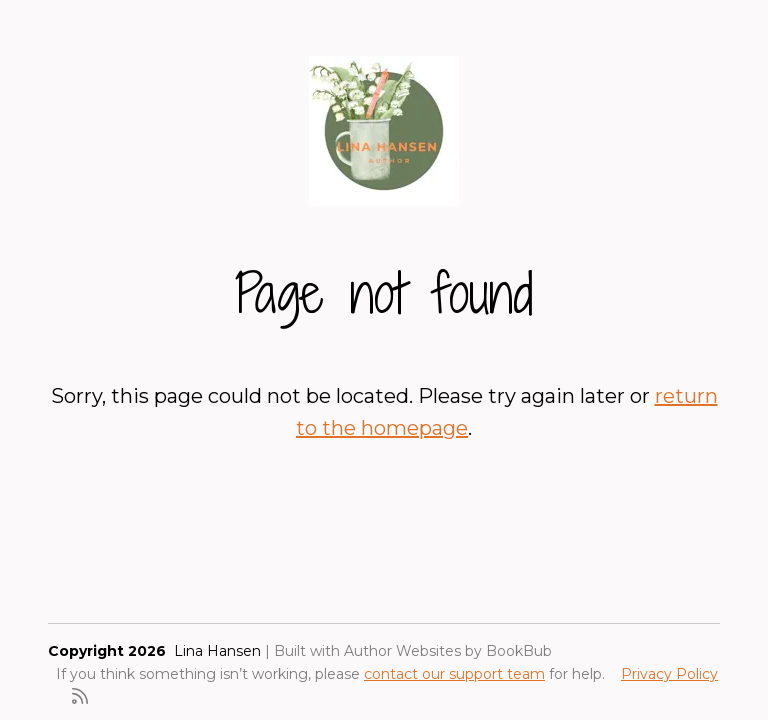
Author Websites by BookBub (448, 651)
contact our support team (454, 674)
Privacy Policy (669, 674)
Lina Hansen (217, 651)
